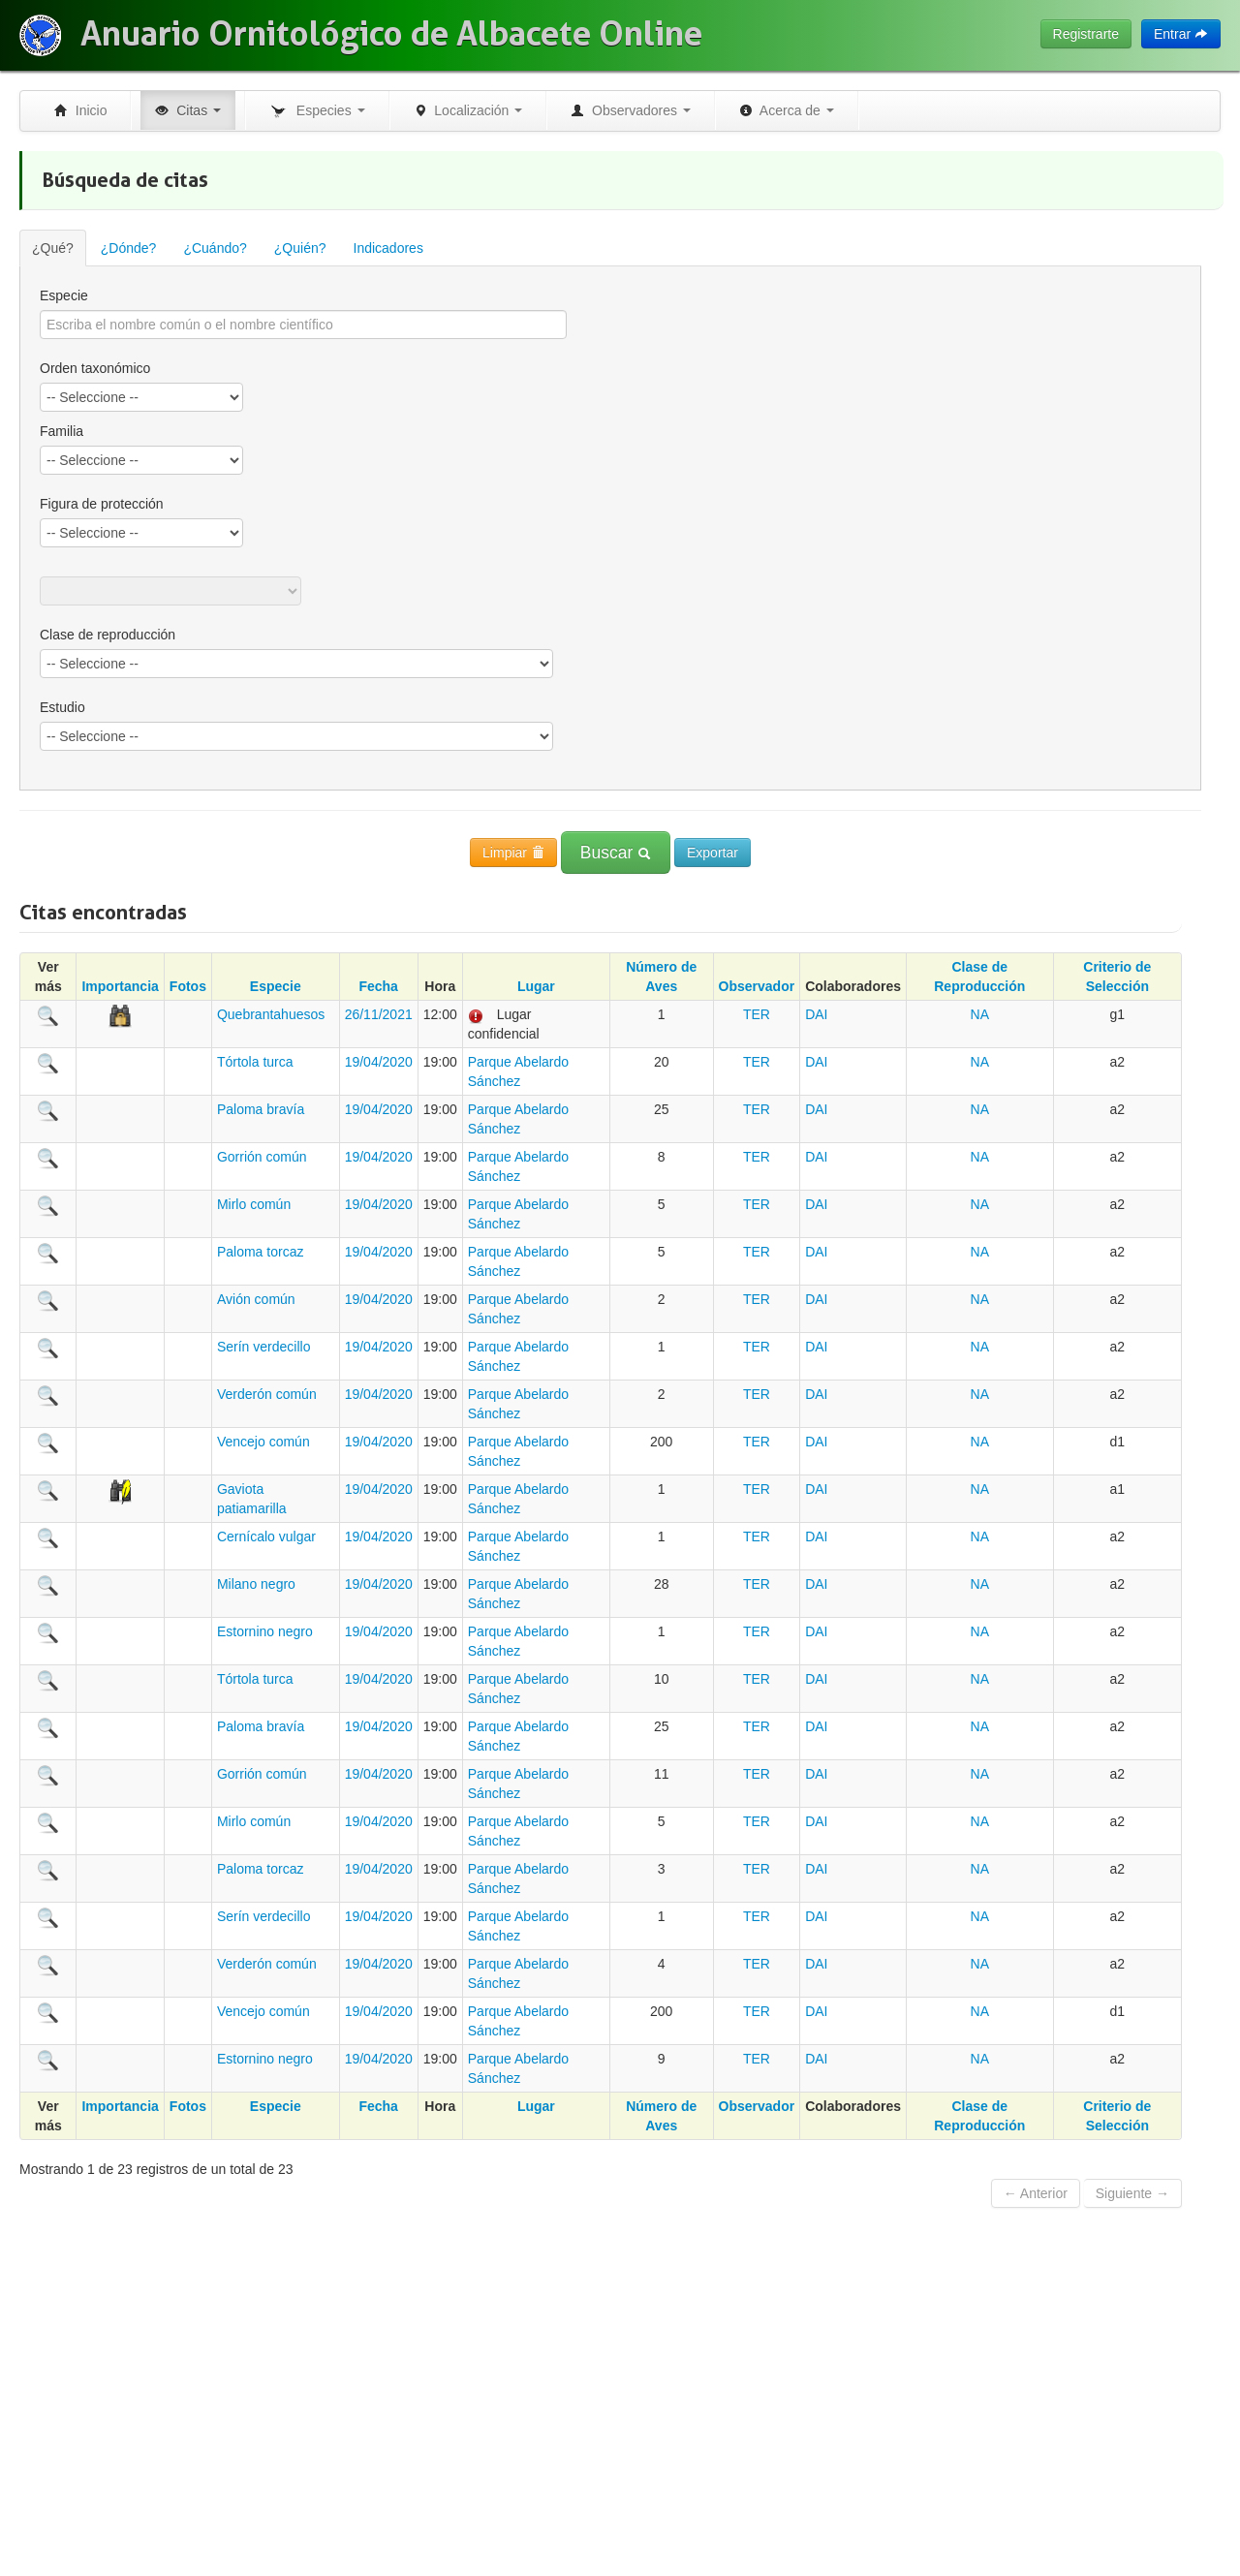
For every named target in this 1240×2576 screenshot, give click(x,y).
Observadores (631, 110)
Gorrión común (262, 1156)
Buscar (615, 852)
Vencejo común (263, 1441)
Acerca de (786, 110)
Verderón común (267, 1394)
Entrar (1181, 34)
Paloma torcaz (260, 1251)
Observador (757, 986)
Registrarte (1086, 34)
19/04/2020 (379, 1062)
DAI (816, 1014)
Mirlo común (254, 1204)
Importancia (119, 986)
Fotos (188, 986)
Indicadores (388, 248)
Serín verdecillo (264, 1346)
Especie (64, 295)
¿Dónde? (129, 248)
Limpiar (513, 852)
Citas (188, 110)
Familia (61, 431)
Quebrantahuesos (271, 1014)
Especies (316, 111)
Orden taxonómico (95, 368)
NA (980, 1014)
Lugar (536, 986)
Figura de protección (102, 504)
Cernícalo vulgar (266, 1536)
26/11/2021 (379, 1014)
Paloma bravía (260, 1109)
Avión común (256, 1299)
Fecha (377, 986)
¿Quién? (300, 248)
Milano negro (256, 1584)
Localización (468, 110)
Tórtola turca (255, 1062)
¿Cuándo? (214, 248)
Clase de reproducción (107, 634)
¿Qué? (53, 248)
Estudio (62, 707)
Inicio (80, 110)
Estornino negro (265, 1631)
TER (756, 1014)
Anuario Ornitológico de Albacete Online (391, 34)
